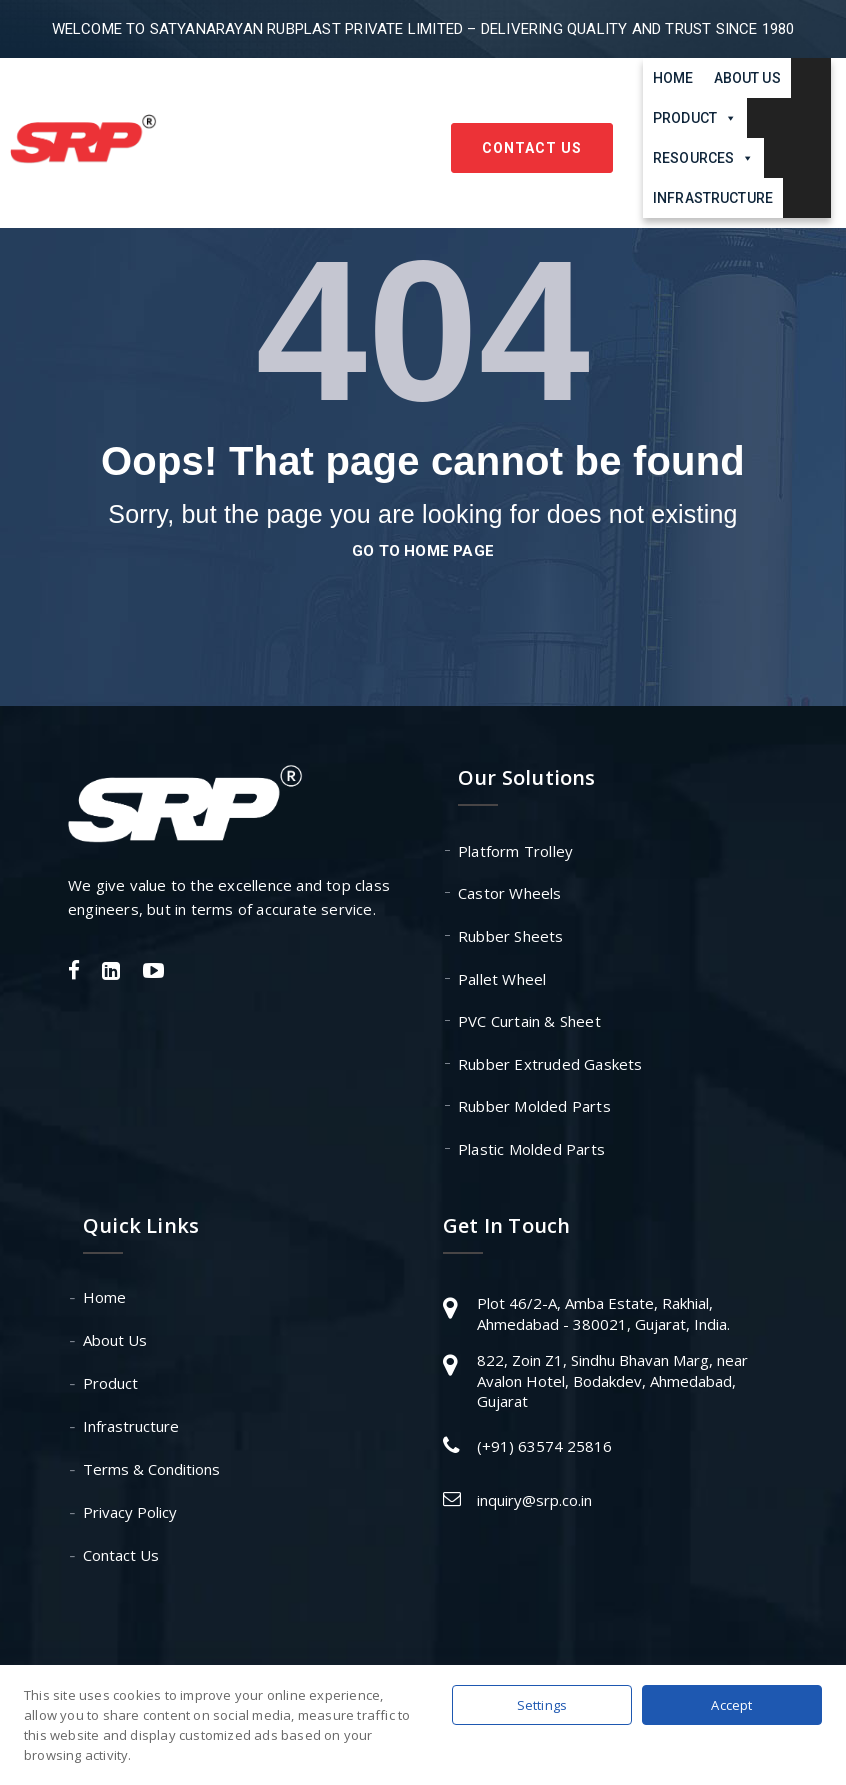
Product (110, 1383)
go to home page (423, 551)
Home (673, 78)
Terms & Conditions (151, 1469)
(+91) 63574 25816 (544, 1446)
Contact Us (532, 148)
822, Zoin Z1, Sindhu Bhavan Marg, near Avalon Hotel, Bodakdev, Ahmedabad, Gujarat (612, 1380)
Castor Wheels (510, 893)
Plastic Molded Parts (531, 1149)
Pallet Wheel (502, 979)
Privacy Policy (130, 1512)
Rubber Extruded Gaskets (550, 1064)
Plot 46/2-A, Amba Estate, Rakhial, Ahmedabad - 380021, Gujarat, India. (603, 1313)
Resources (703, 158)
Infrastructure (713, 198)
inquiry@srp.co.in (534, 1500)
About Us (747, 78)
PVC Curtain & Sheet (529, 1021)
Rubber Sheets (511, 936)
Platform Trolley (515, 851)
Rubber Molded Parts (534, 1106)
